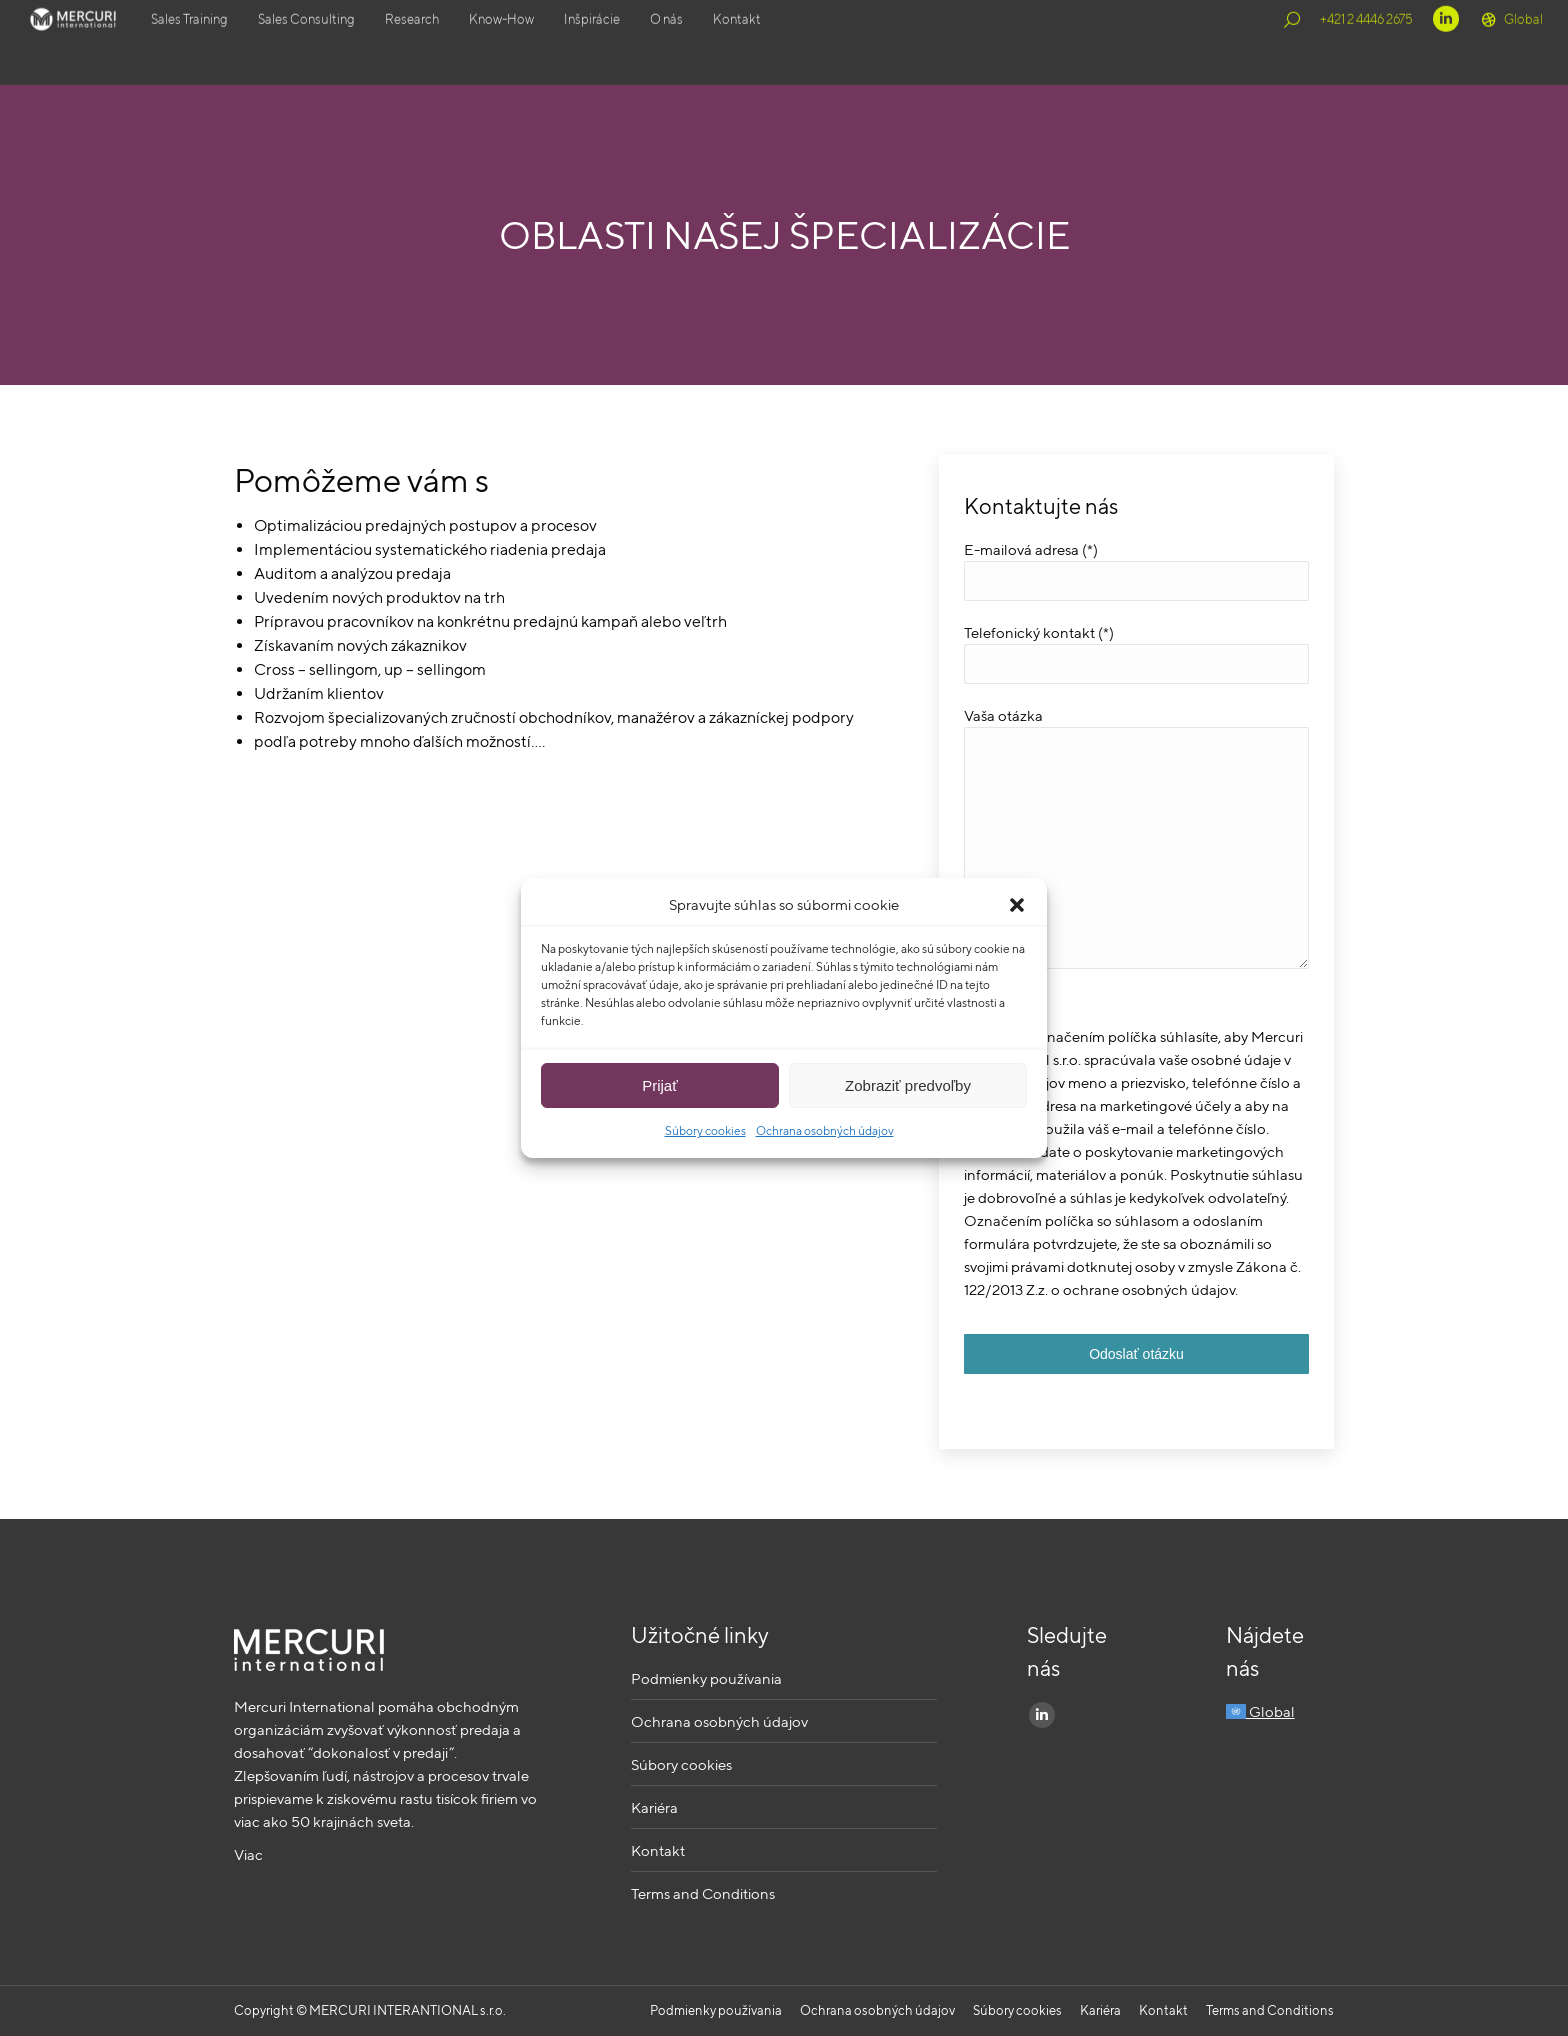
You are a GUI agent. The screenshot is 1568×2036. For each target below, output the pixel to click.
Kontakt (658, 1850)
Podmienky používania (706, 1678)
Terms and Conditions (703, 1893)
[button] (1017, 905)
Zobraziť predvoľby (908, 1085)
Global (1511, 43)
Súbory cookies (705, 1130)
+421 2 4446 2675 (1366, 42)
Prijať (660, 1085)
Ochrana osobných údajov (825, 1130)
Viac (248, 1854)
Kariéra (654, 1807)
